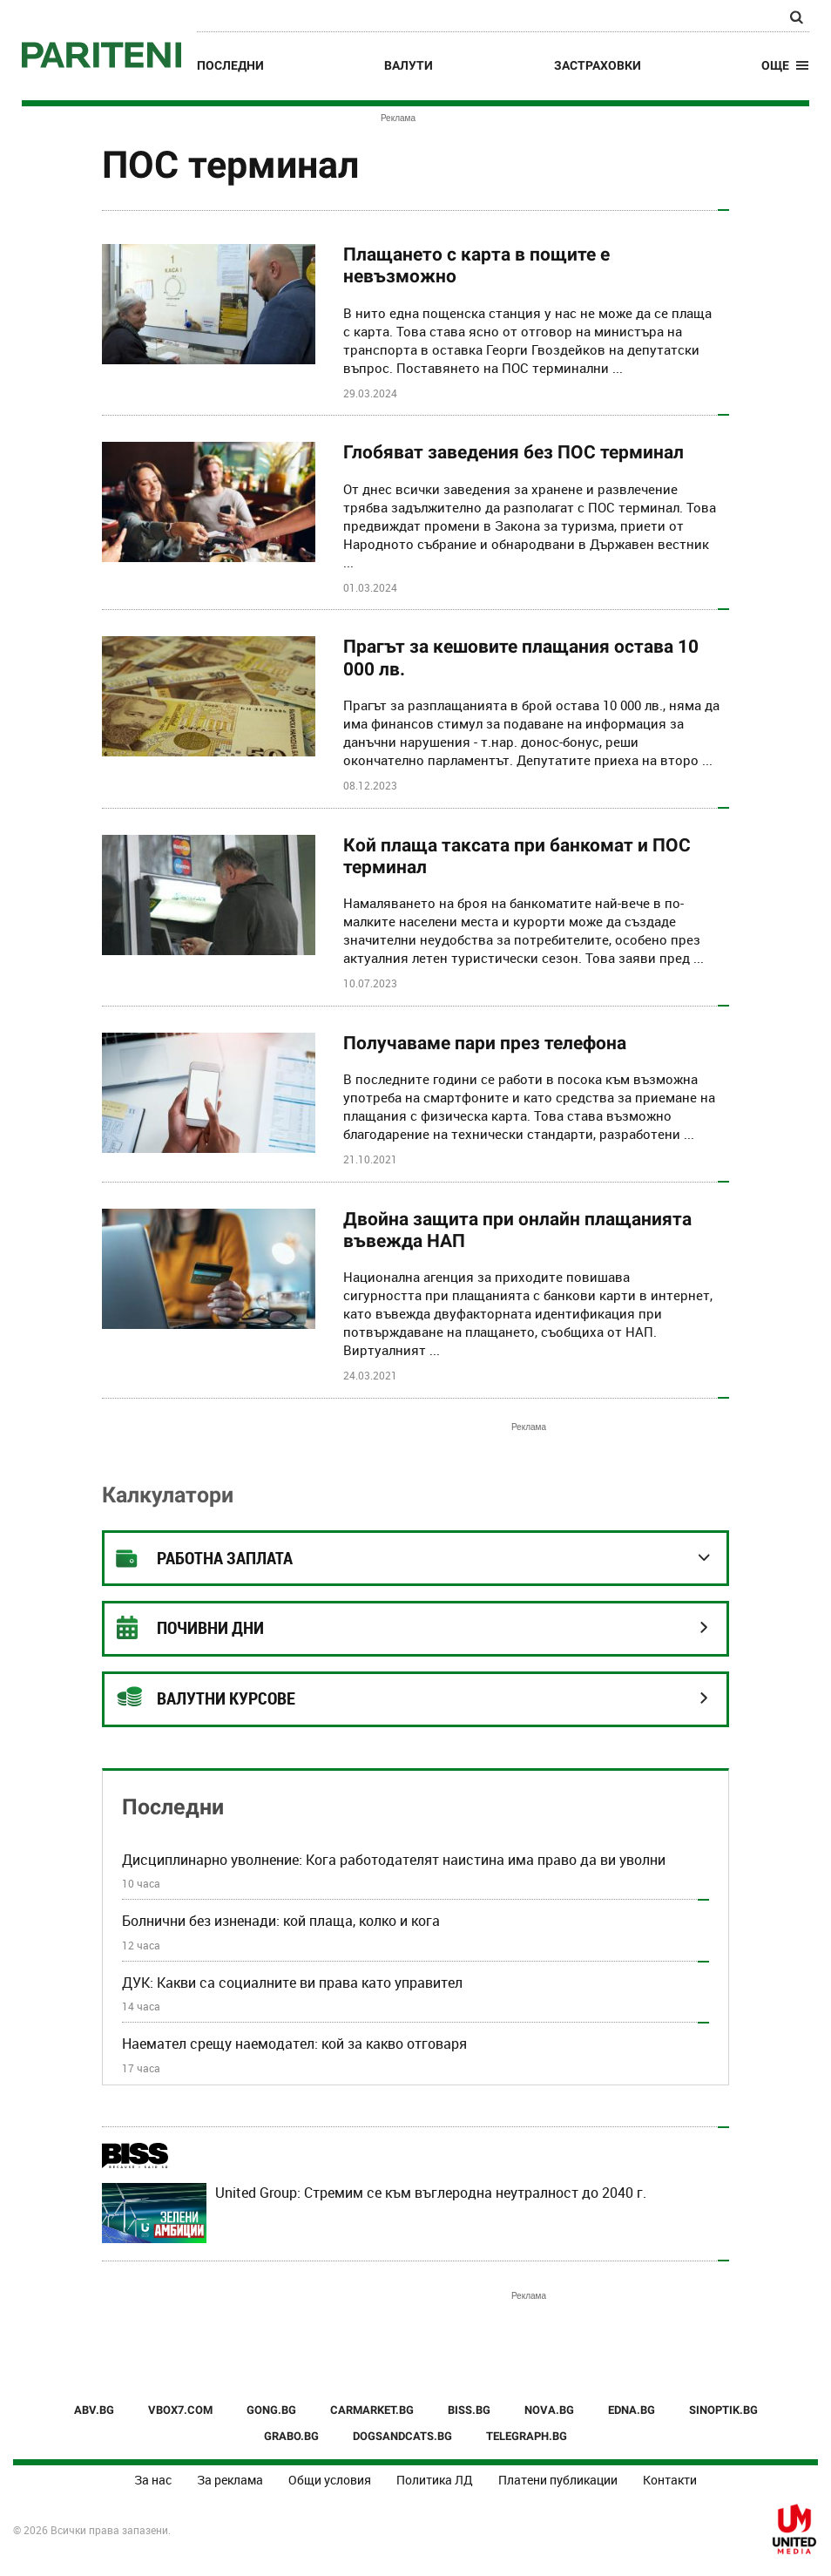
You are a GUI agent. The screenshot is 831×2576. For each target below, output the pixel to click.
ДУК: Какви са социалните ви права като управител (292, 1982)
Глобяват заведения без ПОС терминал (513, 452)
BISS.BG (469, 2410)
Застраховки (597, 65)
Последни (230, 65)
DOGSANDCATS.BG (402, 2436)
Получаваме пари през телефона (484, 1043)
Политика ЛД (434, 2479)
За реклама (230, 2479)
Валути (408, 65)
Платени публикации (558, 2479)
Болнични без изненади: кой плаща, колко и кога (281, 1920)
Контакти (670, 2479)
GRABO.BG (291, 2436)
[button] (785, 65)
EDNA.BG (631, 2410)
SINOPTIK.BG (723, 2410)
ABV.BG (94, 2410)
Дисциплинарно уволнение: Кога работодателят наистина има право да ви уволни (393, 1859)
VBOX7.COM (180, 2410)
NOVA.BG (549, 2410)
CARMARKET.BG (372, 2410)
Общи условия (329, 2479)
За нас (153, 2479)
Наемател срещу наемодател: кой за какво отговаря (294, 2043)
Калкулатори (167, 1495)
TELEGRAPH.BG (526, 2436)
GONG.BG (271, 2410)
